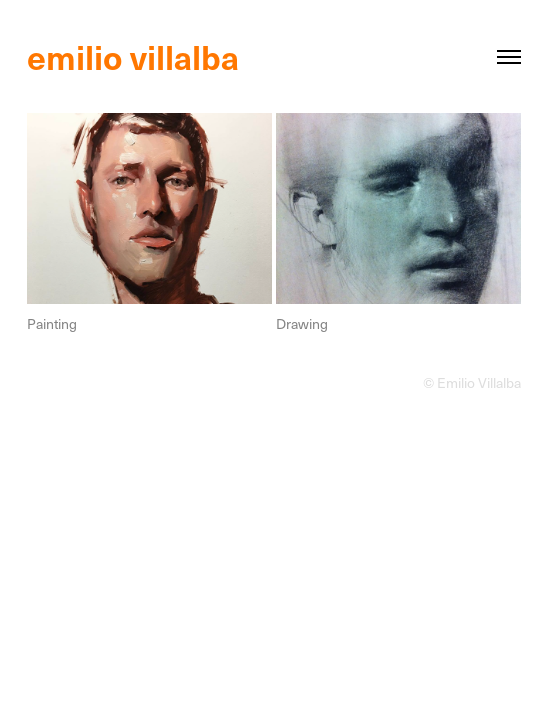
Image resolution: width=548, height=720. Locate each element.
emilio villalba (137, 56)
